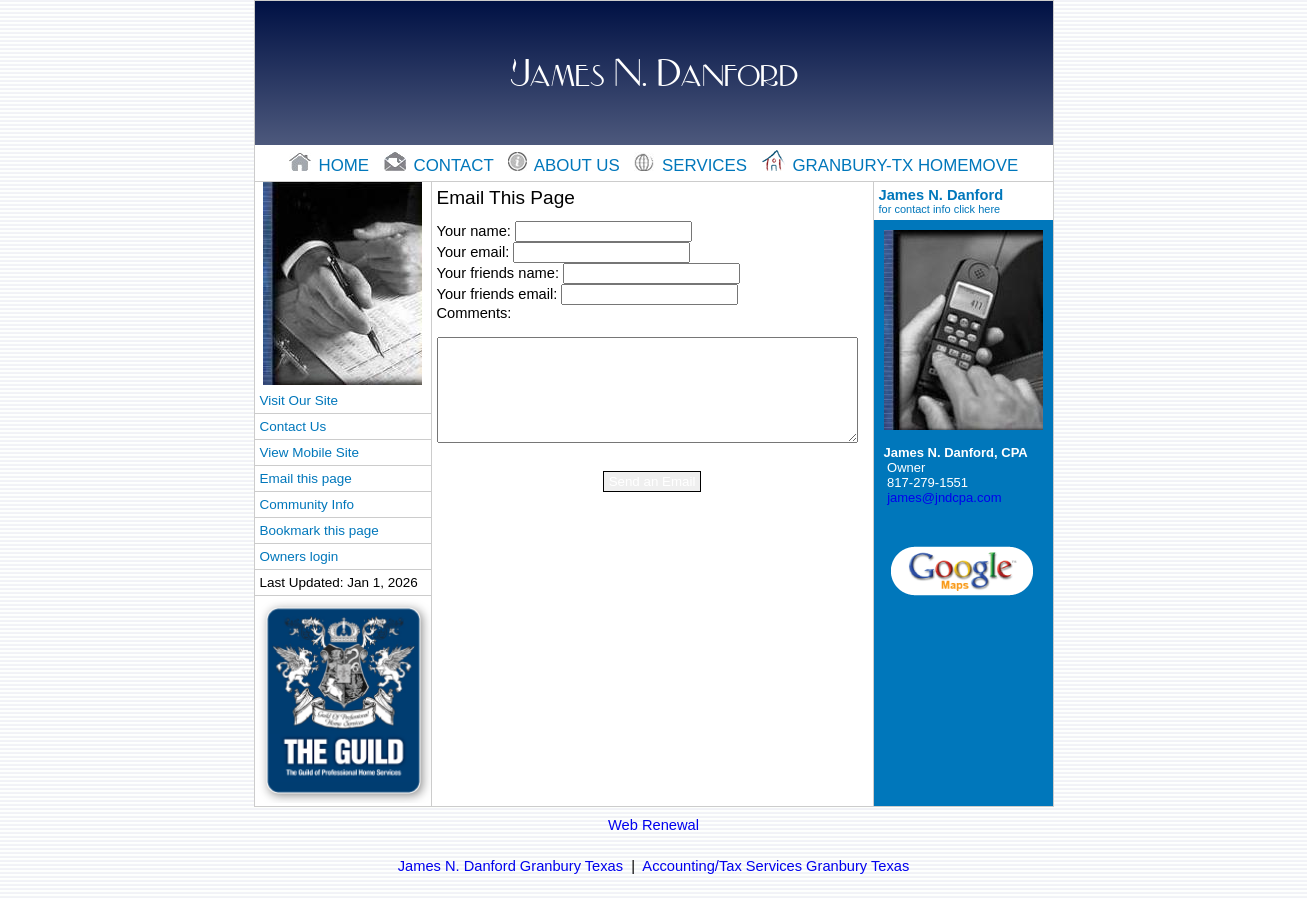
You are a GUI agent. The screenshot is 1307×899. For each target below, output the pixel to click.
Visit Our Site (299, 400)
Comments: (474, 313)
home (331, 165)
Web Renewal (653, 825)
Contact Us (293, 426)
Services (692, 165)
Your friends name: (498, 273)
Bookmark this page (319, 530)
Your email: (473, 252)
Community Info (307, 504)
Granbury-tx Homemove (890, 165)
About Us (566, 165)
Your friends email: (497, 294)
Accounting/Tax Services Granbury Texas (775, 866)
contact (441, 165)
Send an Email (652, 481)
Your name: (474, 231)
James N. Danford (963, 201)
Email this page (306, 478)
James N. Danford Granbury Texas (510, 866)
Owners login (299, 556)
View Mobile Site (309, 452)
